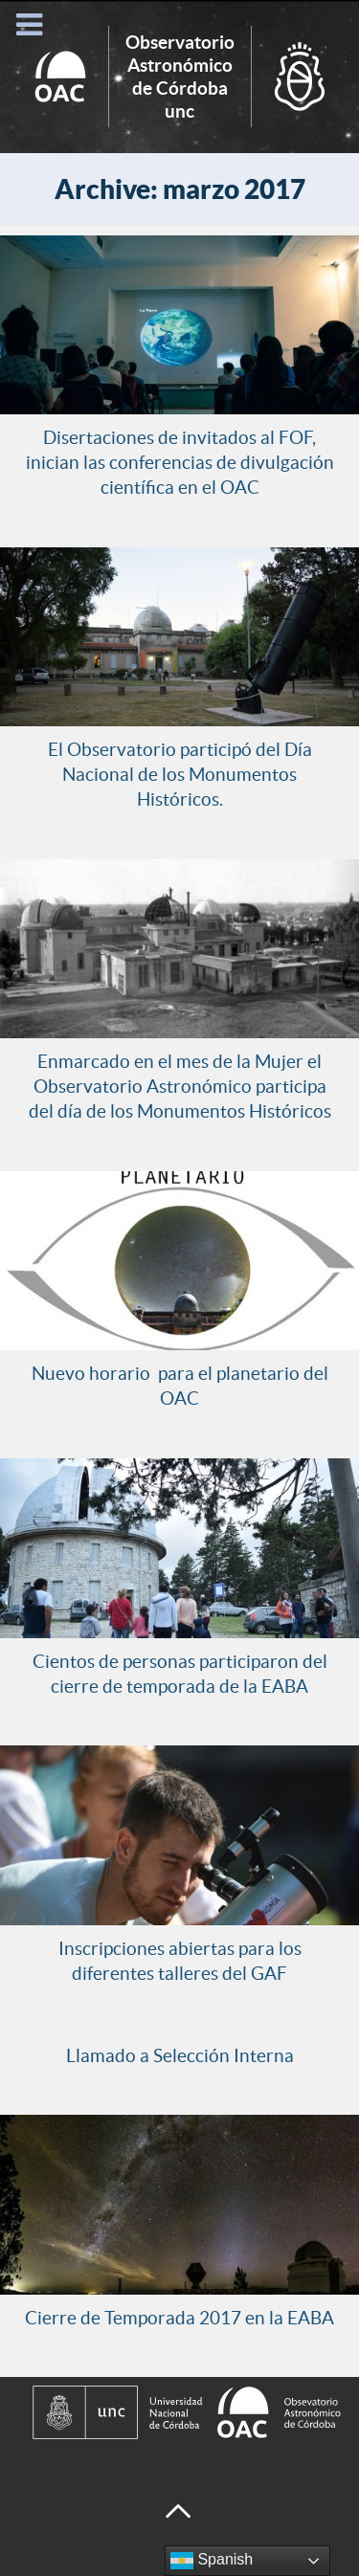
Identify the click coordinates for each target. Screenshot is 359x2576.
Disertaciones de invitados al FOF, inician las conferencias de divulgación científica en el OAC (180, 462)
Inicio (179, 76)
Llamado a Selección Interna (180, 2055)
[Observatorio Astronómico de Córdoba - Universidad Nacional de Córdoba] (179, 2412)
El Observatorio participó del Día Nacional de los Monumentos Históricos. (180, 774)
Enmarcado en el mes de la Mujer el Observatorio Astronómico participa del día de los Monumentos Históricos (180, 1086)
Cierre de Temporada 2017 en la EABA (179, 2317)
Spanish (211, 2560)
